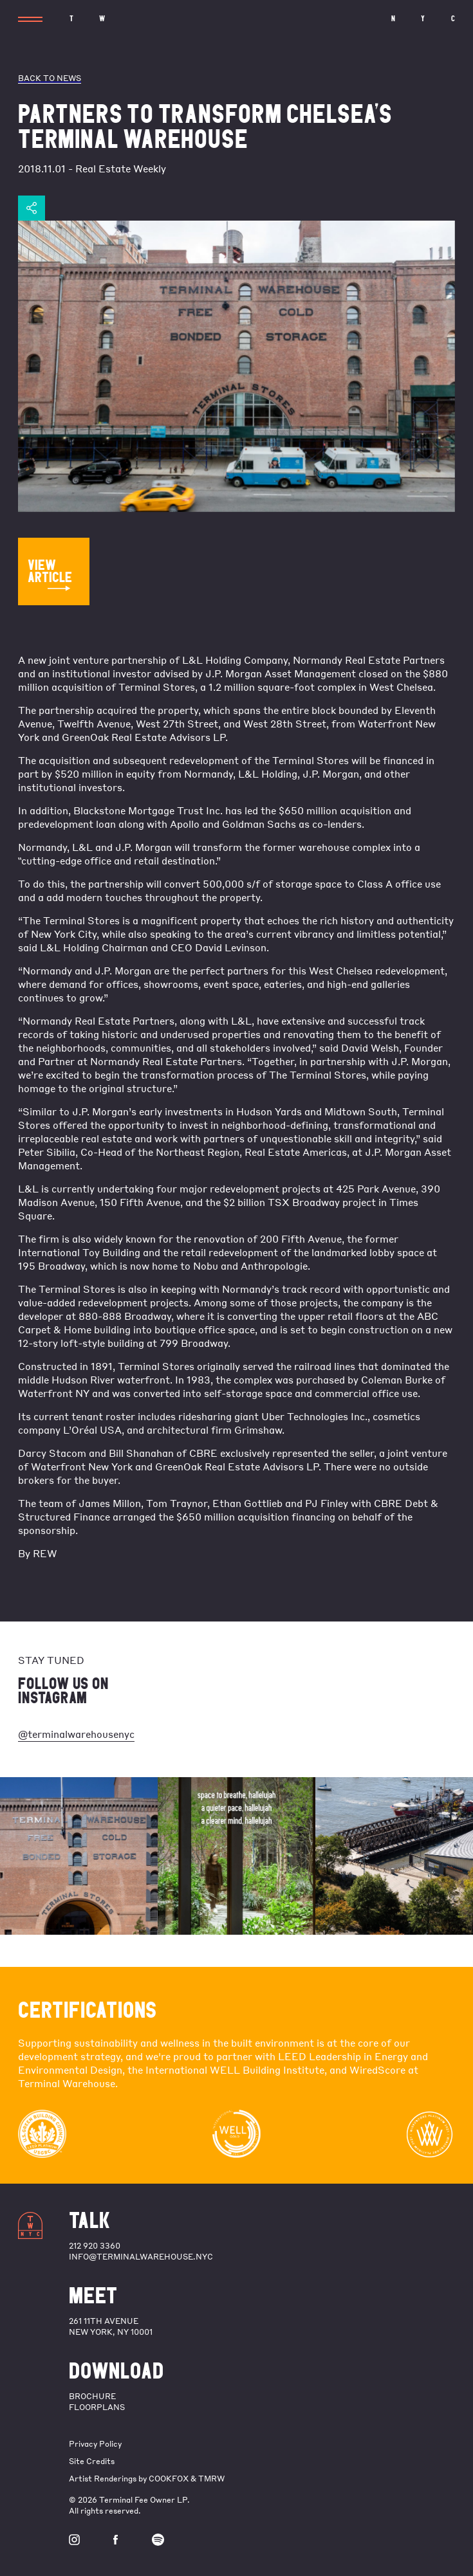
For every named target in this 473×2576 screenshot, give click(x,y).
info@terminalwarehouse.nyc (141, 2256)
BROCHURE (92, 2396)
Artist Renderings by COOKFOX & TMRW (147, 2478)
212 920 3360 (94, 2246)
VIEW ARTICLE (50, 573)
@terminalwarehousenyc (76, 1734)
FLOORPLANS (97, 2407)
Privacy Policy (95, 2444)
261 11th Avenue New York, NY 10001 (111, 2326)
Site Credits (92, 2461)
